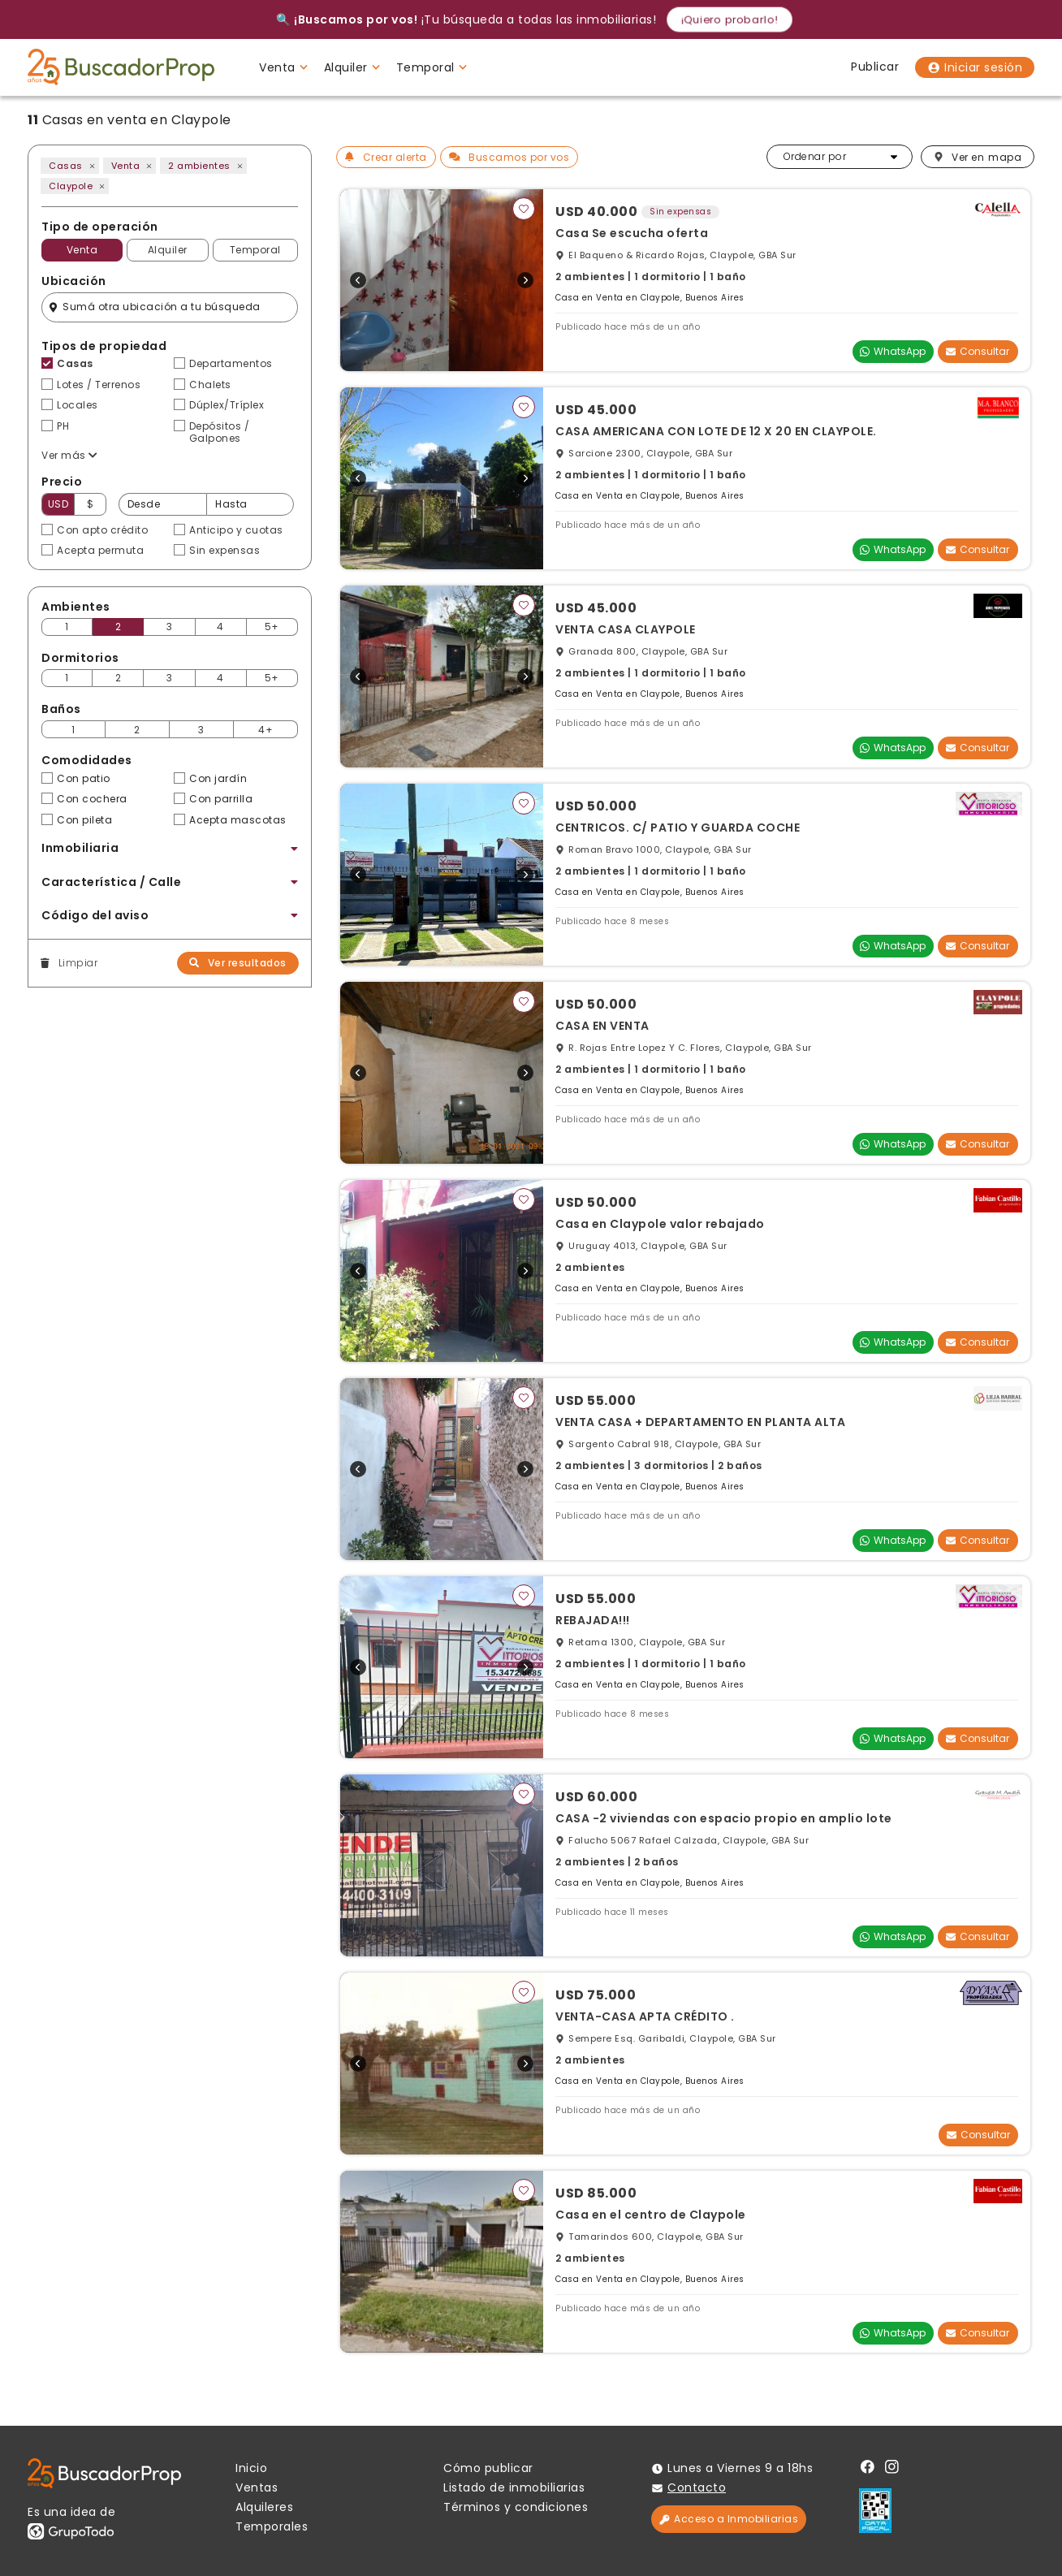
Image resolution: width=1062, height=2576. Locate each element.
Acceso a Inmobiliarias (728, 2519)
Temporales (271, 2526)
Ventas (256, 2487)
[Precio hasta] (250, 504)
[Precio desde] (162, 504)
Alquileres (264, 2507)
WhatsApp (893, 351)
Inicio (251, 2468)
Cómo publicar (488, 2468)
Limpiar (69, 963)
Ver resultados (238, 963)
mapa (977, 157)
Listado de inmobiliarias (514, 2487)
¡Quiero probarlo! (729, 19)
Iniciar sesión (974, 67)
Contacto (696, 2487)
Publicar (875, 66)
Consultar (977, 351)
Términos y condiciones (515, 2507)
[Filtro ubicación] (169, 307)
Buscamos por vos (509, 157)
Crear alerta (386, 157)
